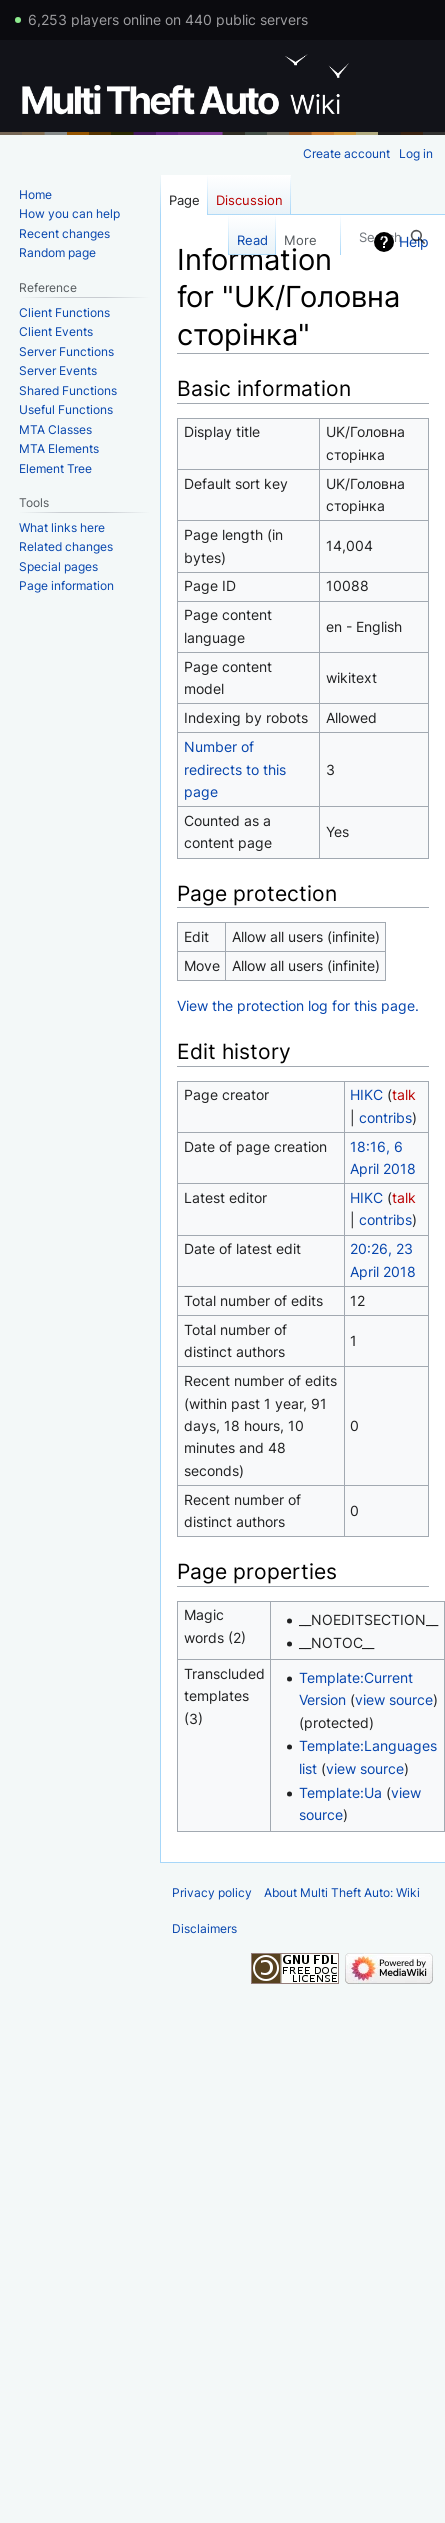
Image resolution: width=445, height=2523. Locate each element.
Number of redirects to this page (235, 769)
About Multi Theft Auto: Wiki (342, 1892)
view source (394, 1699)
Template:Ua (340, 1792)
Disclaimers (204, 1928)
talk (404, 1094)
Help (414, 241)
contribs (385, 1117)
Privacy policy (212, 1892)
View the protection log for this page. (298, 1005)
